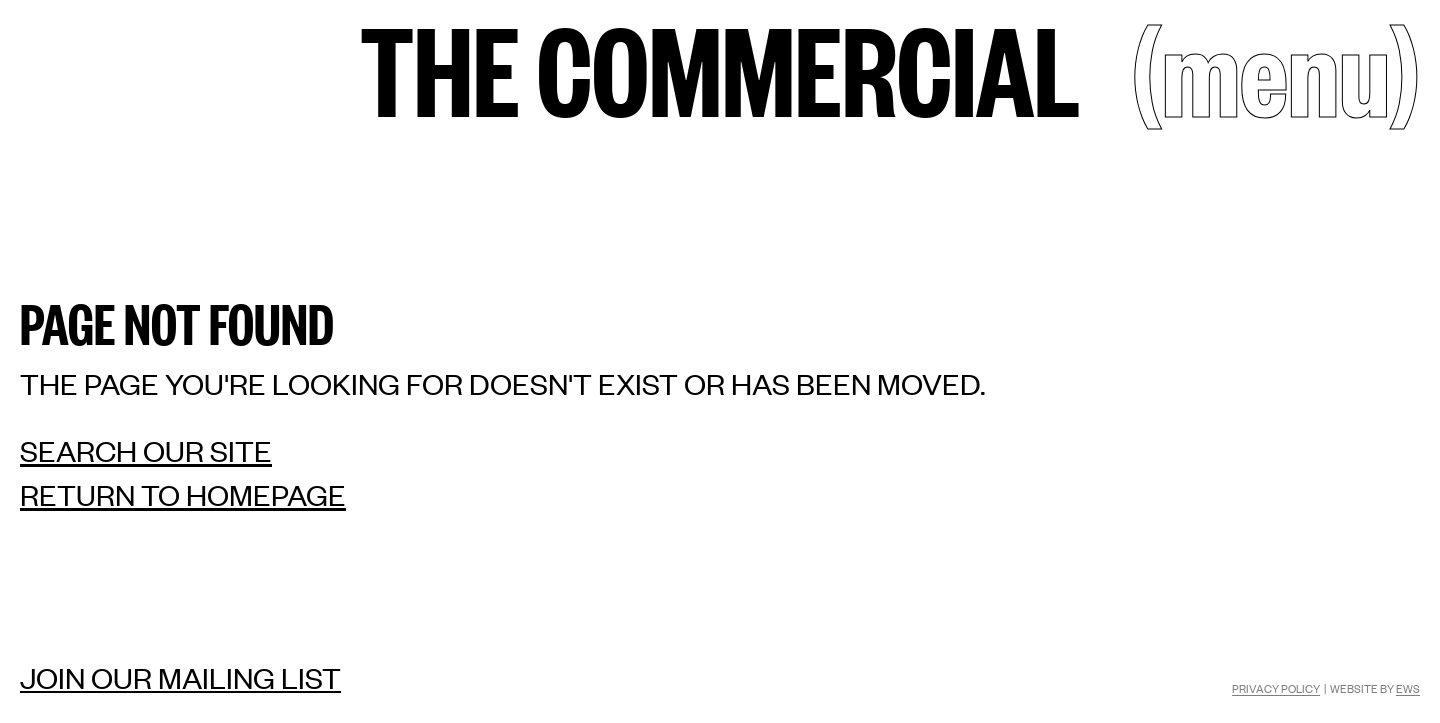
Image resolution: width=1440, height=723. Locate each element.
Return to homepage (183, 494)
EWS (1408, 688)
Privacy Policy (1276, 688)
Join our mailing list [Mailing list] (180, 677)
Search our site (146, 450)
